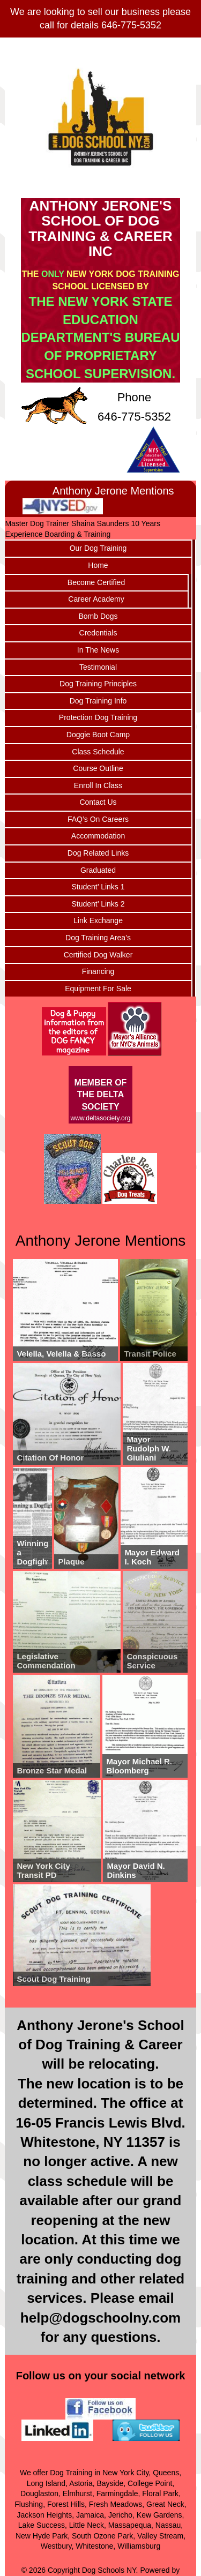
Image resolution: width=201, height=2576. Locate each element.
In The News (98, 650)
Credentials (98, 632)
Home (98, 565)
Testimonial (98, 667)
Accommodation (98, 836)
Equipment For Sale (98, 988)
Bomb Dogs (97, 616)
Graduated (98, 870)
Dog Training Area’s (98, 937)
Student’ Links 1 (97, 886)
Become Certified (96, 582)
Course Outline (98, 768)
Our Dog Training (98, 548)
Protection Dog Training (98, 717)
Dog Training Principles (98, 683)
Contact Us (97, 802)
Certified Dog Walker (98, 954)
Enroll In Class (98, 785)
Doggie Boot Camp (98, 734)
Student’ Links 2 (97, 904)
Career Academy (96, 599)
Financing (98, 971)
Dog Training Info (98, 701)
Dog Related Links (98, 853)
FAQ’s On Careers (98, 819)
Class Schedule (98, 751)
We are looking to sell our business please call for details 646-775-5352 (100, 18)
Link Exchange (98, 920)
